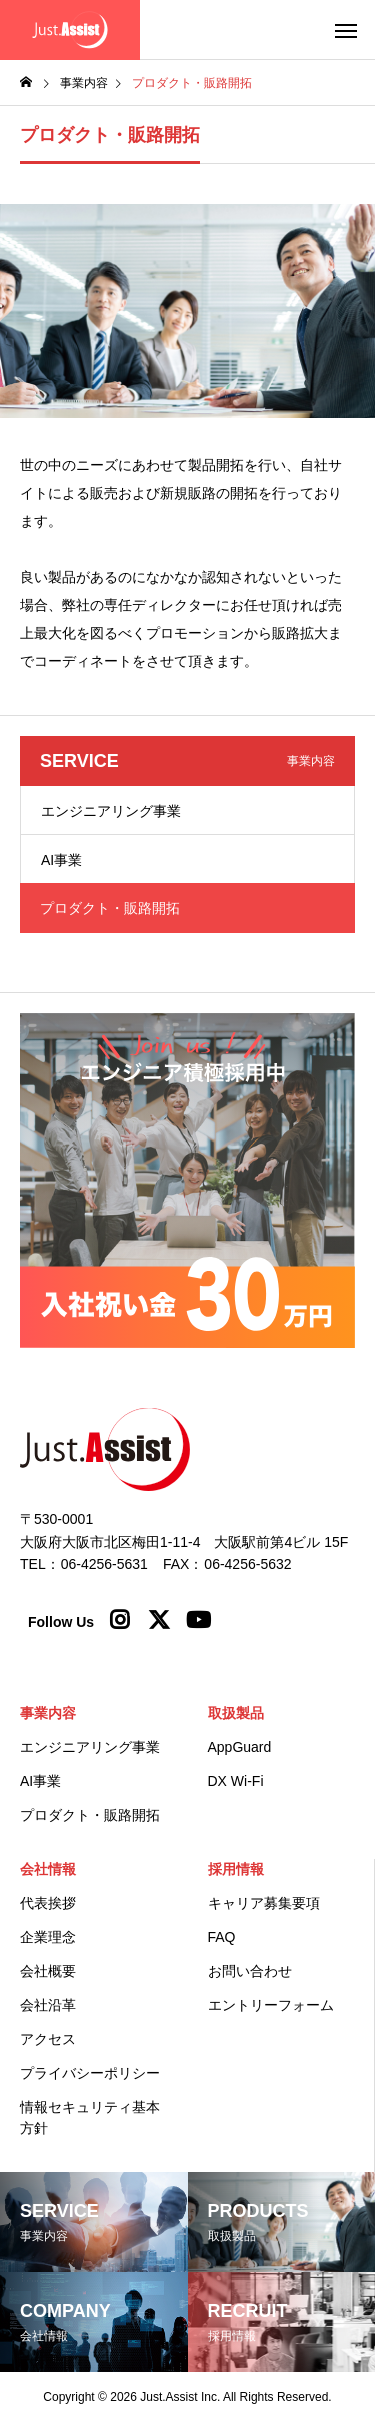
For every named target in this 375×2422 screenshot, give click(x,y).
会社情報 (48, 1869)
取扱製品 (236, 1713)
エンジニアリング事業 (111, 811)
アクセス (48, 2039)
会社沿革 (48, 2005)
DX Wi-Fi (236, 1781)
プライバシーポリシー (90, 2073)
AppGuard (240, 1747)
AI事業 (61, 860)
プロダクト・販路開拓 (90, 1815)
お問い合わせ (250, 1971)
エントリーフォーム (271, 2005)
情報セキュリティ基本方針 (90, 2117)
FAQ (222, 1937)
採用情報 (236, 1869)
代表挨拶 (48, 1903)
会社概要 (48, 1971)
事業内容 (48, 1713)
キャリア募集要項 (264, 1903)
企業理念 (48, 1937)
